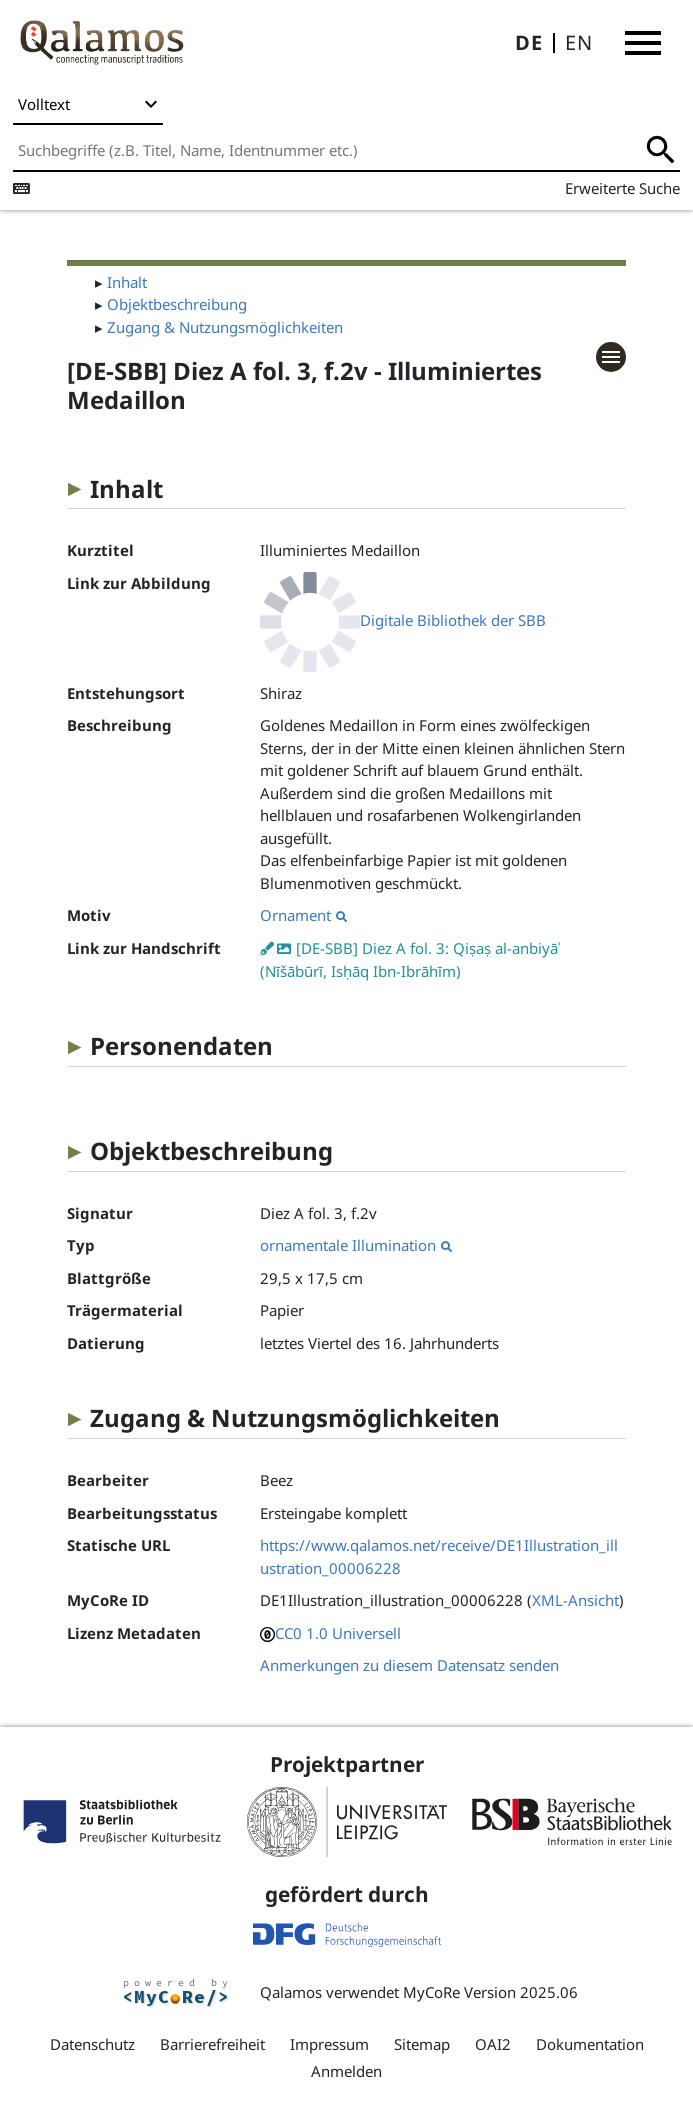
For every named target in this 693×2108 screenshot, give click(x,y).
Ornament (303, 915)
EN (579, 42)
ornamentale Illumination (356, 1245)
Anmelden (346, 2071)
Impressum (329, 2044)
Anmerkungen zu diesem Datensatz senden (409, 1665)
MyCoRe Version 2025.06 (490, 1992)
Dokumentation (590, 2044)
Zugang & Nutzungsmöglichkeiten (225, 327)
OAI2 (493, 2044)
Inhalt (127, 282)
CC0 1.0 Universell (338, 1633)
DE (529, 42)
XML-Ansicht (575, 1600)
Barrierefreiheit (212, 2044)
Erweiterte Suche (622, 188)
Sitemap (422, 2044)
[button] (643, 43)
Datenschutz (92, 2044)
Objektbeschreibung (177, 304)
